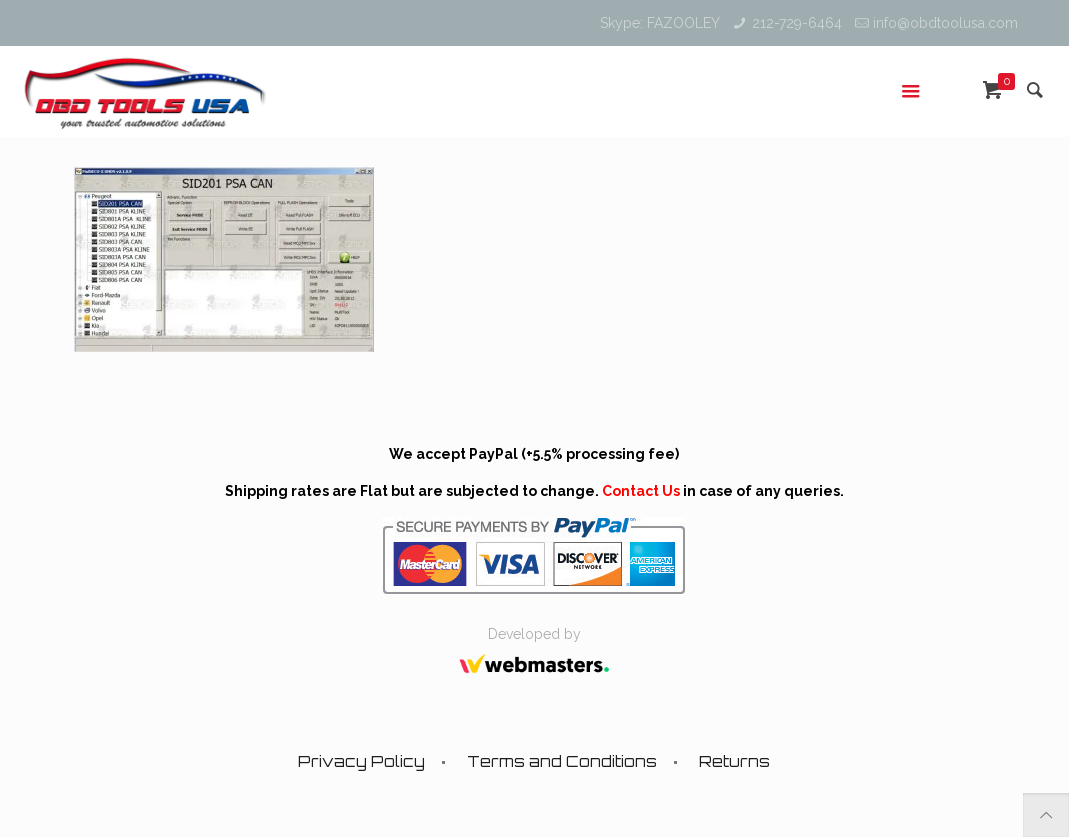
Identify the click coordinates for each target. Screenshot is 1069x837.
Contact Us (641, 491)
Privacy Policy (361, 761)
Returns (734, 761)
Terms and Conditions (562, 761)
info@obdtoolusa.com (945, 23)
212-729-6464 (797, 23)
